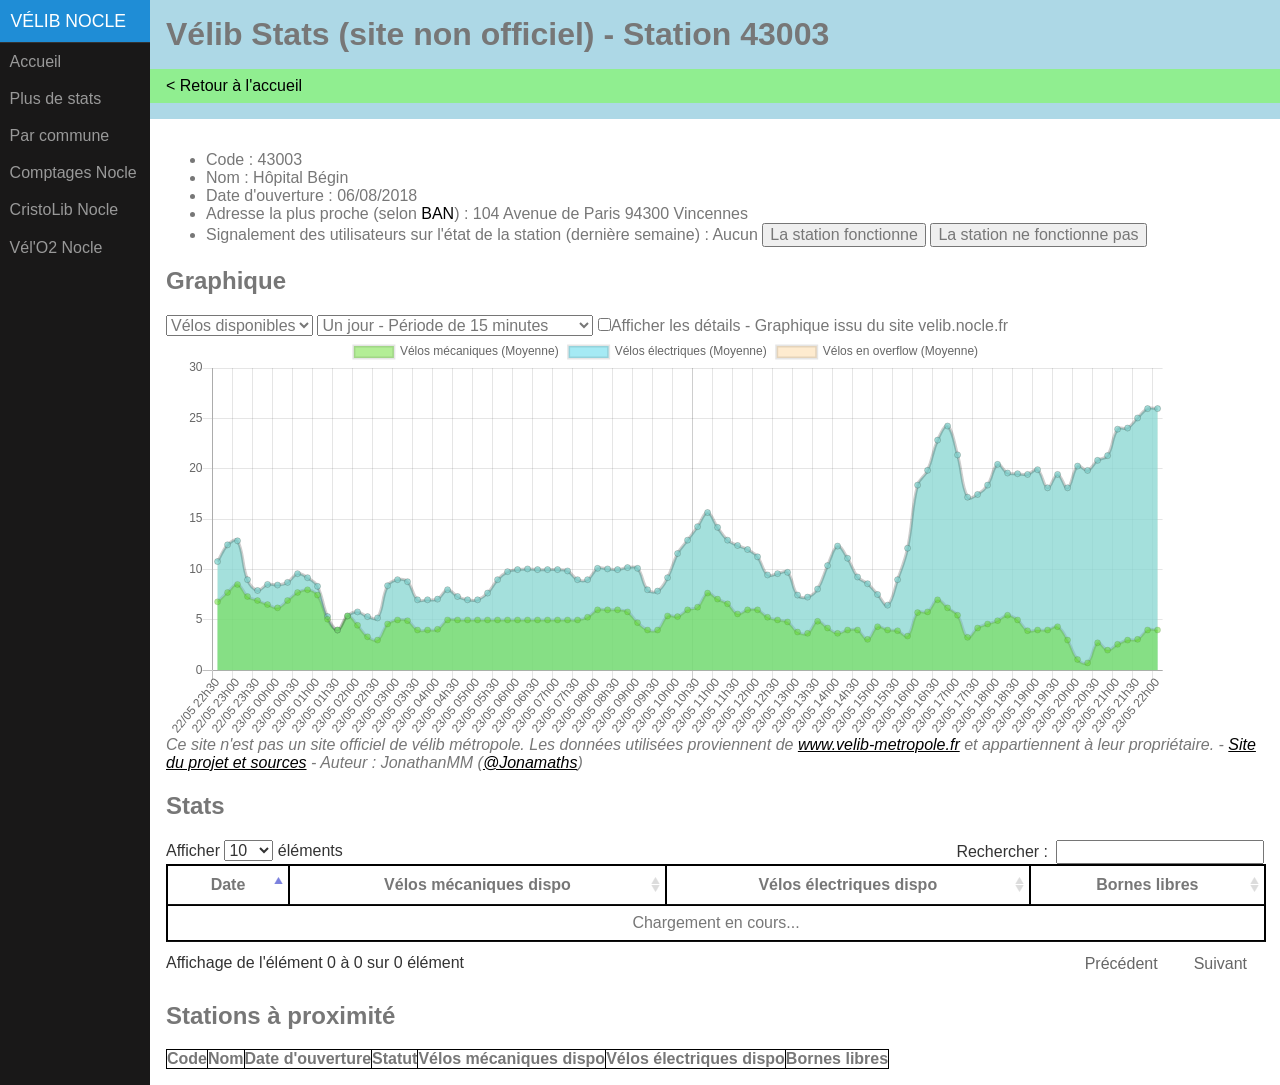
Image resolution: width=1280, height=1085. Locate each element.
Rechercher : (1110, 851)
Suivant (1220, 963)
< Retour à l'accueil (234, 85)
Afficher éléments (254, 850)
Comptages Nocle (73, 172)
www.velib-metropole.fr (879, 744)
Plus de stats (56, 98)
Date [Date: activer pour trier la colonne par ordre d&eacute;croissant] (228, 884)
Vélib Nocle (68, 21)
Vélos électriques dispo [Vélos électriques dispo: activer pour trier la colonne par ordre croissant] (847, 884)
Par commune (60, 135)
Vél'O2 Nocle (56, 247)
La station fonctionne (844, 234)
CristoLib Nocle (64, 209)
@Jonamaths (530, 762)
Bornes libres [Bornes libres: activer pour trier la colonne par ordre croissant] (1147, 884)
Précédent (1121, 963)
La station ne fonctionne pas (1038, 234)
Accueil (36, 61)
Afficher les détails (676, 325)
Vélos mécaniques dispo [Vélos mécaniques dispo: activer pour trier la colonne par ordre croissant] (477, 884)
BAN (437, 213)
